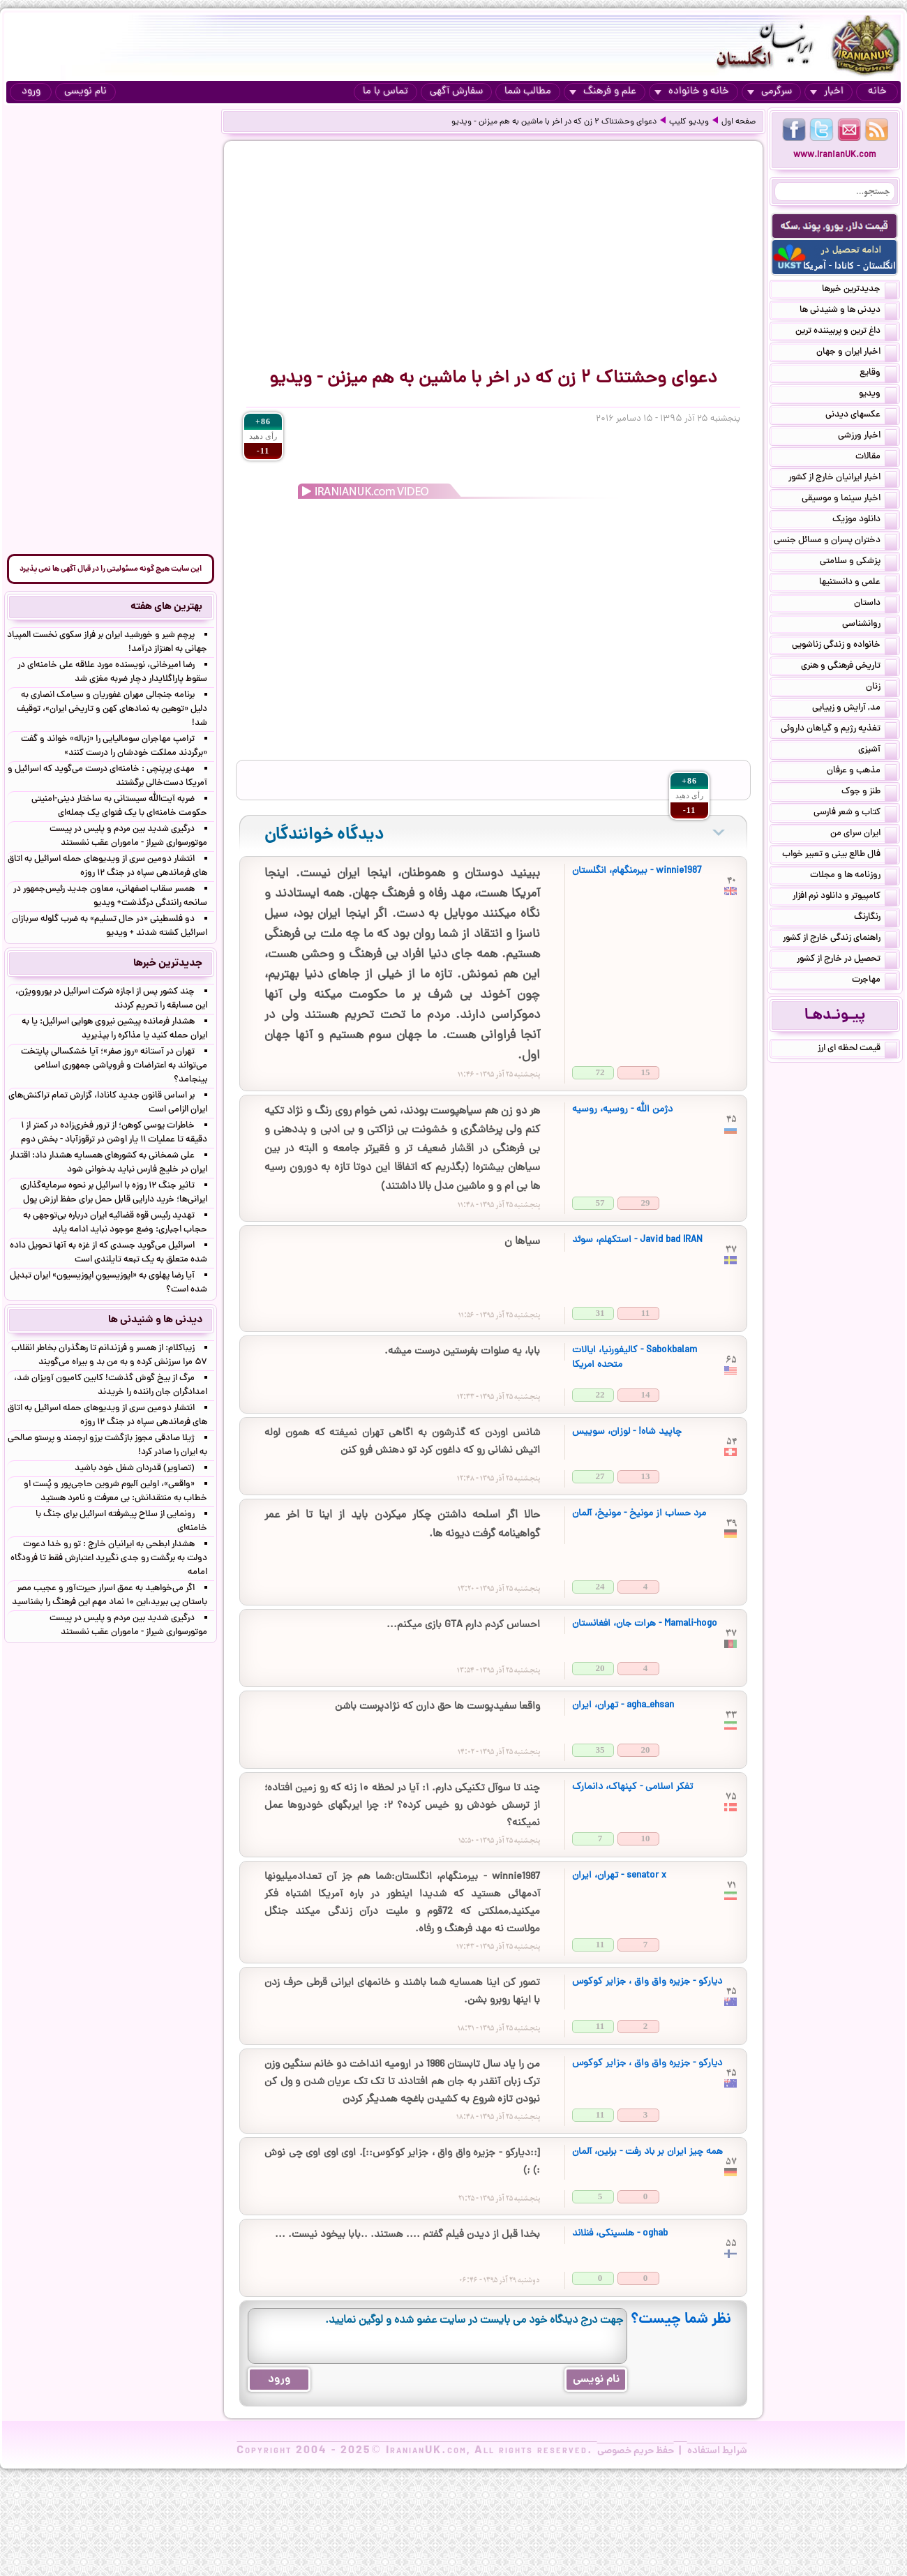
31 (600, 1313)
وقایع (878, 374)
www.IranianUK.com (834, 155)
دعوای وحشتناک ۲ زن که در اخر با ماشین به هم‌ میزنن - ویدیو (554, 122)
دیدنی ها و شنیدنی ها (848, 311)
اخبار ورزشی (867, 436)
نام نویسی (85, 92)
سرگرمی (769, 92)
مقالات (876, 457)
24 (600, 1586)
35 (600, 1749)
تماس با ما (385, 92)
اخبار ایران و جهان (856, 353)
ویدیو (878, 395)
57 (600, 1202)
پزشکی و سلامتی (858, 562)
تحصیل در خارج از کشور (847, 960)
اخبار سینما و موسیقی (849, 499)
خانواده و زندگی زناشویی (844, 646)
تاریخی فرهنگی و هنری (849, 667)
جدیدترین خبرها (859, 290)
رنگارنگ (875, 918)
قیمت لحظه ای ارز (857, 1049)
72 (600, 1072)
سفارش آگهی (456, 92)
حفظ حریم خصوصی (635, 2451)
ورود (31, 92)
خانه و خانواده (691, 92)
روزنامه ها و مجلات (853, 876)
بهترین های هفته (166, 607)
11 (645, 1313)
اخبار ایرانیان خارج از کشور (842, 478)
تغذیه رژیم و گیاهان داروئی (839, 729)
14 (645, 1394)
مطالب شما (527, 92)
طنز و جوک (869, 792)
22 (600, 1394)
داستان (875, 604)
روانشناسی (869, 625)
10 (645, 1838)
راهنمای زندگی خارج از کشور (840, 939)
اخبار (827, 92)
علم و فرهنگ (602, 92)
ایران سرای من (863, 834)
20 (600, 1668)
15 (645, 1072)
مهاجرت (874, 981)
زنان (881, 688)
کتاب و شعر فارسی (855, 813)
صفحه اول (738, 122)
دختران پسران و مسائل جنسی (835, 541)
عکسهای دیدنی (861, 416)
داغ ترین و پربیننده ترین (846, 332)
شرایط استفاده (717, 2451)
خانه (877, 92)
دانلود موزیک (864, 520)
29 (645, 1202)
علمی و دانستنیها (858, 583)
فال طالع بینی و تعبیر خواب (839, 855)
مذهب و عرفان (862, 771)
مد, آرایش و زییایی (854, 709)
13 (645, 1476)
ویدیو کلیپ (689, 122)
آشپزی (877, 750)
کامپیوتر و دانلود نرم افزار (845, 897)
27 (600, 1476)
